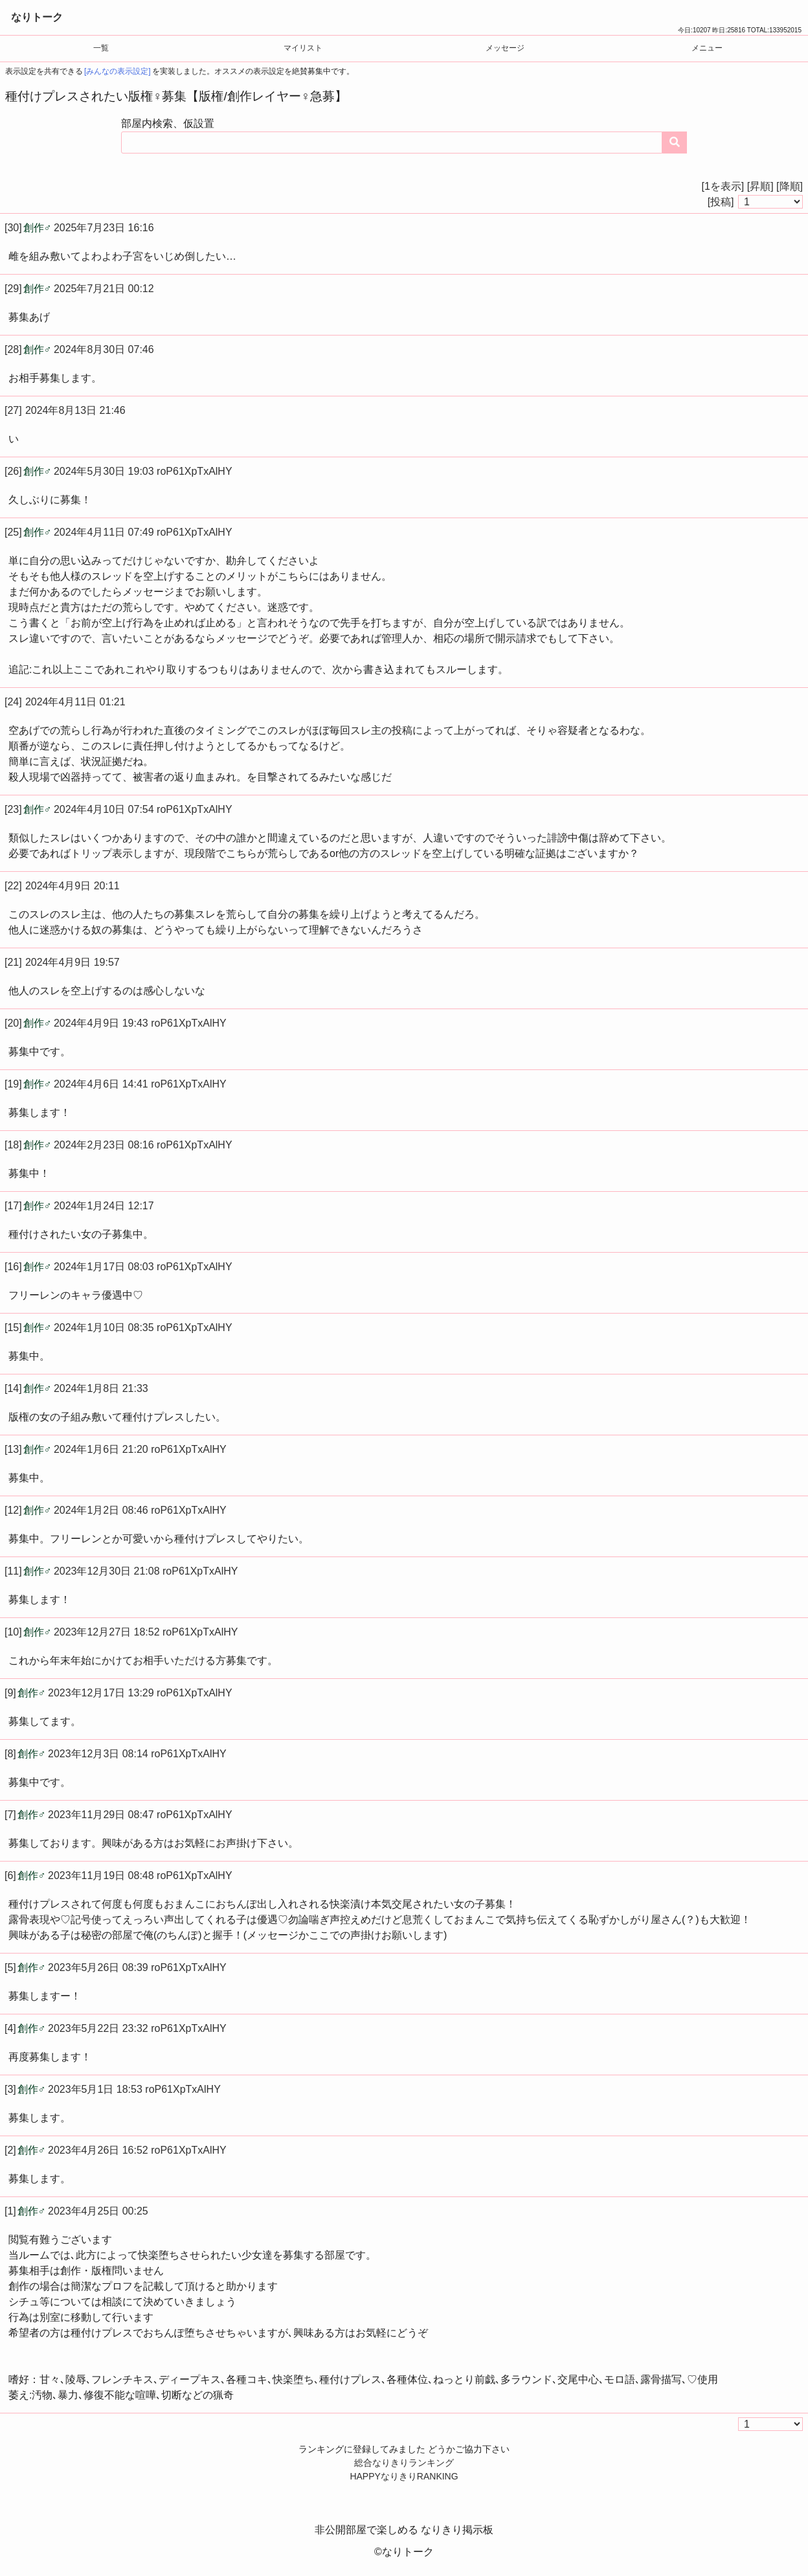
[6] (10, 1875)
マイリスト (303, 48)
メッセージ (505, 48)
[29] (13, 288)
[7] (10, 1814)
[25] (13, 532)
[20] (13, 1023)
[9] (10, 1692)
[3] (10, 2089)
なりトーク (37, 17)
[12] (13, 1510)
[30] (13, 227)
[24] (13, 701)
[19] (13, 1083)
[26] (13, 471)
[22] (13, 885)
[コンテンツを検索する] (674, 142)
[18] (13, 1144)
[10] (13, 1631)
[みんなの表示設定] (117, 71)
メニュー (707, 48)
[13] (13, 1449)
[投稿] (721, 201)
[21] (13, 962)
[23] (13, 809)
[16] (13, 1266)
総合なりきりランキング (404, 2462)
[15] (13, 1327)
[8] (10, 1753)
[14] (13, 1388)
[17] (13, 1205)
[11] (13, 1571)
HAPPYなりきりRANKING (404, 2476)
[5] (10, 1967)
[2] (10, 2150)
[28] (13, 349)
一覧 (101, 48)
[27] (13, 410)
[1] (10, 2211)
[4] (10, 2028)
